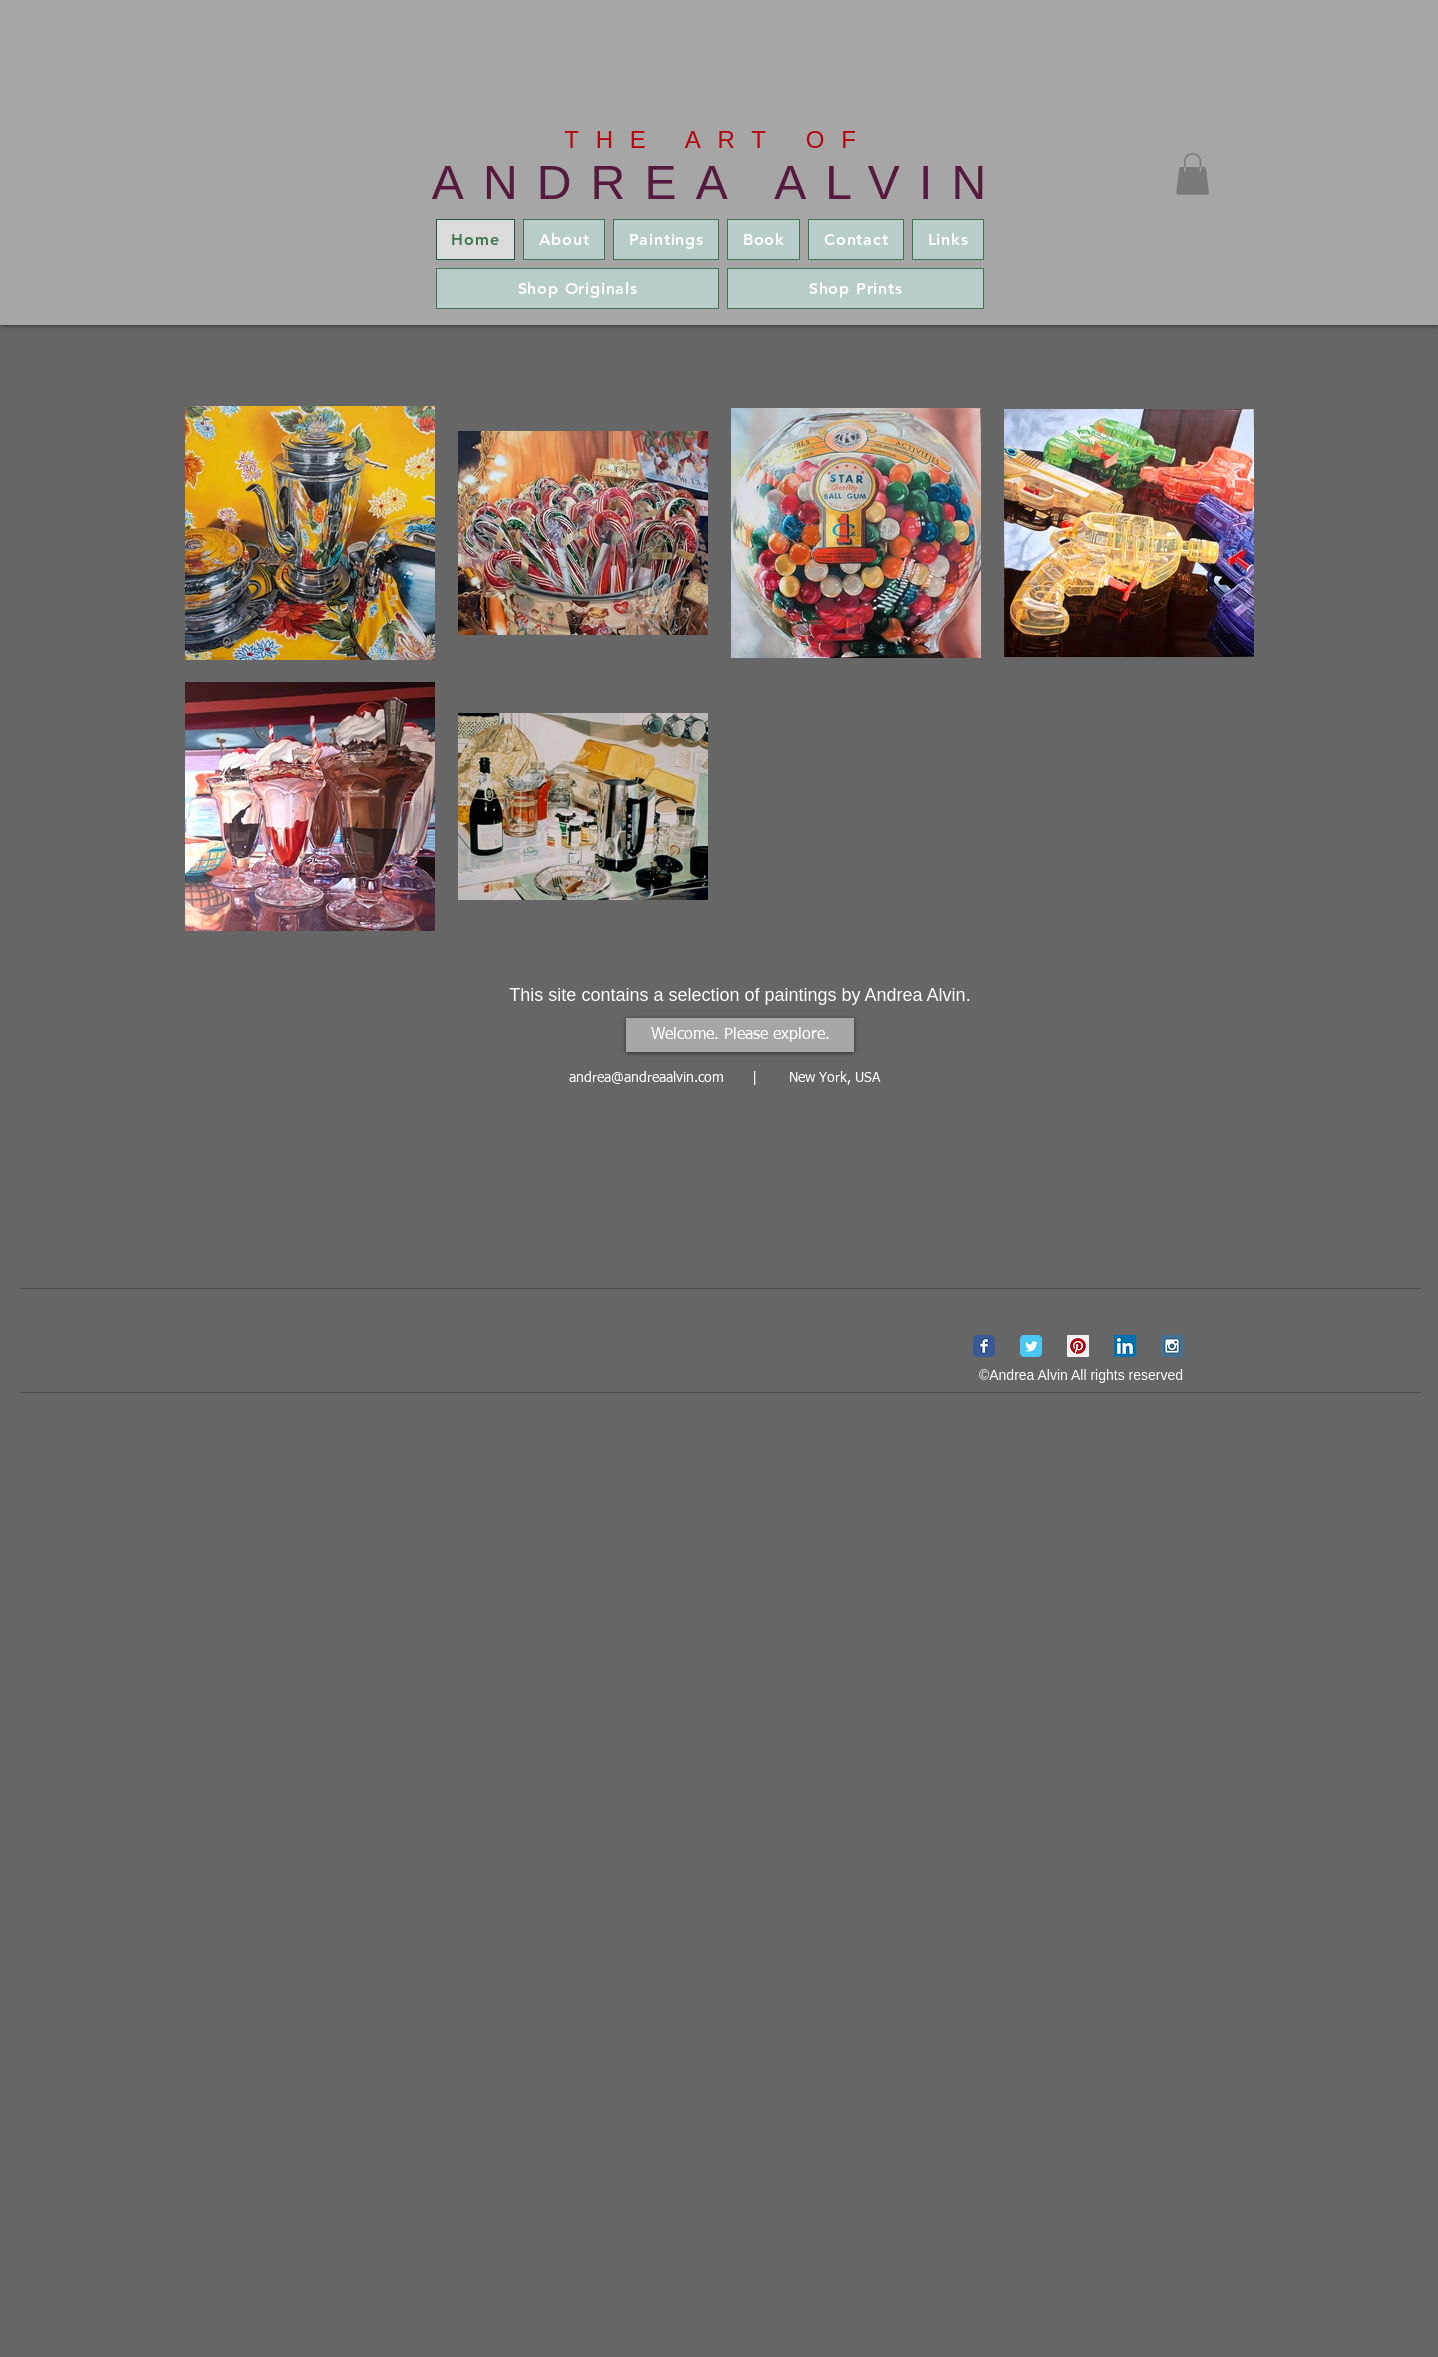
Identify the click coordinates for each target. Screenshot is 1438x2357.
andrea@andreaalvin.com (646, 1078)
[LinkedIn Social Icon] (1125, 1346)
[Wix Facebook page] (984, 1346)
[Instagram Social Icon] (1172, 1346)
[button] (1192, 174)
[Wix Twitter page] (1031, 1346)
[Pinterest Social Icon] (1078, 1346)
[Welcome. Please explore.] (740, 1035)
